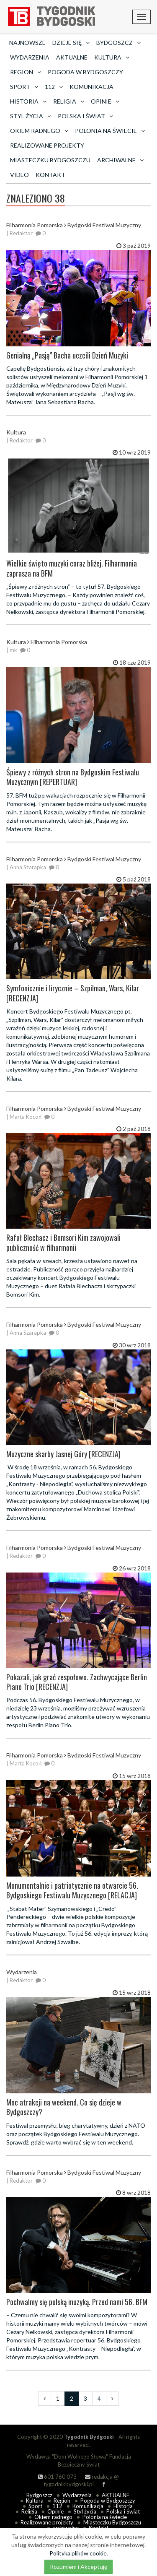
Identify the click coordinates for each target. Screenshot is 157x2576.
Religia (29, 2511)
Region (62, 2500)
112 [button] (54, 86)
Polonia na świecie (104, 2517)
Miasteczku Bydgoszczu (50, 160)
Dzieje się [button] (71, 42)
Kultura (35, 2500)
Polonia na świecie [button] (110, 130)
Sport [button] (24, 86)
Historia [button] (28, 101)
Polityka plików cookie (78, 2553)
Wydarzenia (29, 57)
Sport (35, 2506)
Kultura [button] (111, 57)
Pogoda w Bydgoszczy (85, 71)
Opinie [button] (105, 101)
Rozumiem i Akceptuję (78, 2566)
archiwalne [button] (120, 160)
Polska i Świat (123, 2511)
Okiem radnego (53, 2517)
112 (57, 2506)
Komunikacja (91, 86)
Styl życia (85, 2511)
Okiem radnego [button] (39, 130)
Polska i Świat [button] (85, 116)
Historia (123, 2506)
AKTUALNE (72, 57)
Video (19, 174)
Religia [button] (68, 101)
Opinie (55, 2511)
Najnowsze (27, 42)
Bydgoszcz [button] (118, 42)
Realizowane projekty (47, 145)
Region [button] (25, 71)
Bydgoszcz (39, 2495)
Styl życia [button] (30, 116)
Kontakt (50, 174)
